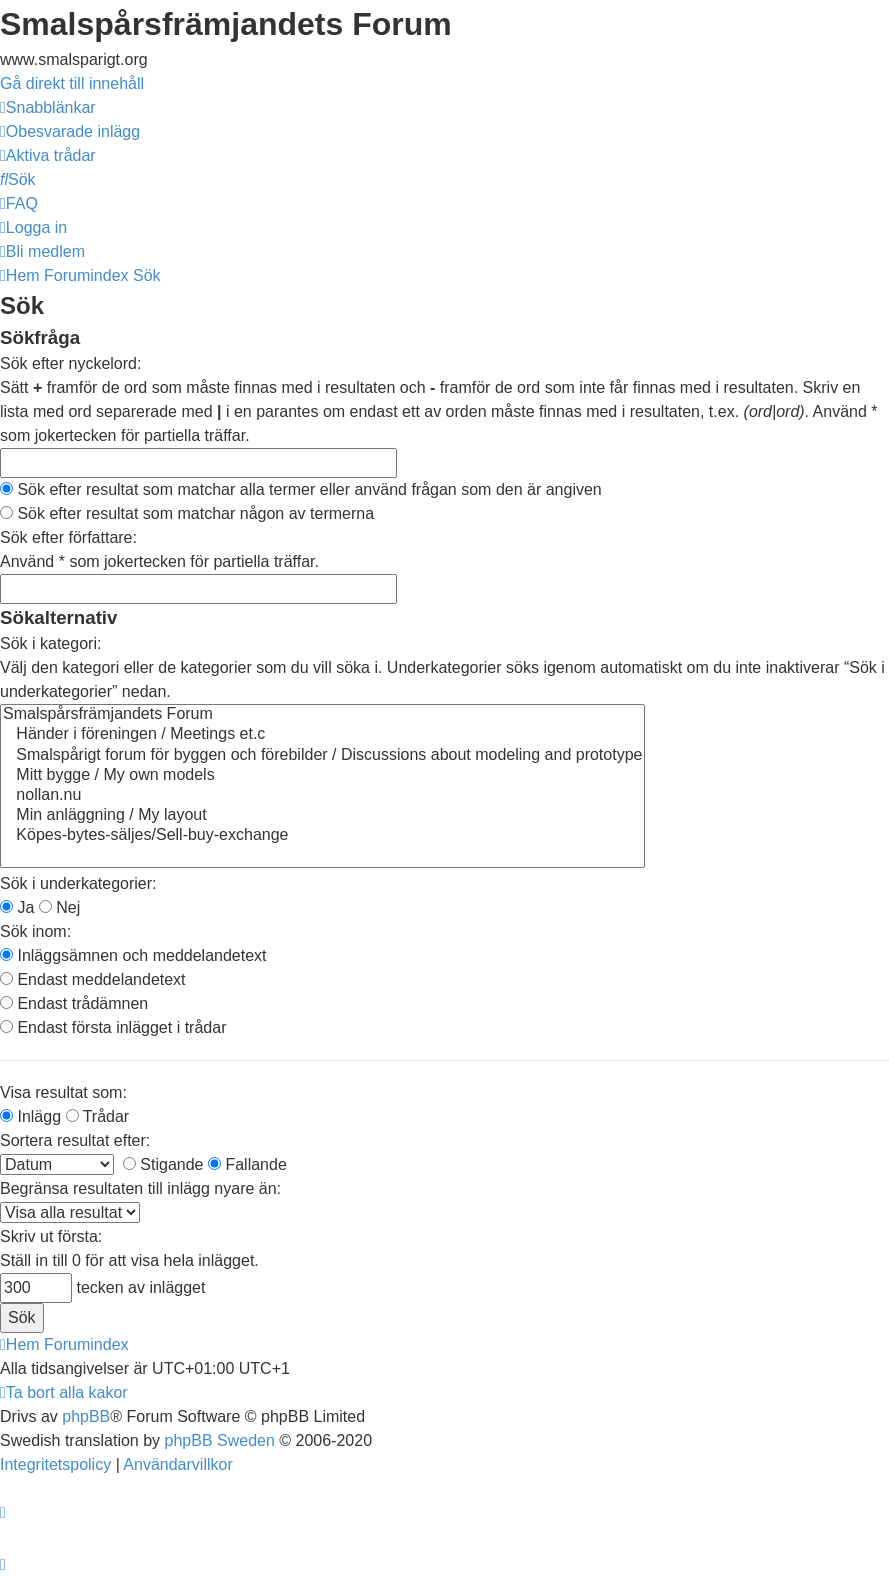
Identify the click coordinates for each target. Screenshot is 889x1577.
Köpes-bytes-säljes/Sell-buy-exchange (322, 836)
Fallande (247, 1164)
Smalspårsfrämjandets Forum (322, 715)
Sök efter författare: (68, 537)
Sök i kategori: (50, 643)
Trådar (98, 1116)
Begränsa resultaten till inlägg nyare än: (140, 1188)
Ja (17, 907)
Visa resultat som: (63, 1092)
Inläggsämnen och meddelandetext (133, 955)
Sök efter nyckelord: (70, 363)
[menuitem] (70, 131)
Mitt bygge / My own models (322, 776)
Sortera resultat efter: (75, 1140)
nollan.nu (322, 796)
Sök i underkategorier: (78, 883)
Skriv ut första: (51, 1236)
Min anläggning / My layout (322, 816)
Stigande (163, 1164)
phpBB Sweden (220, 1440)
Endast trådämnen (74, 1003)
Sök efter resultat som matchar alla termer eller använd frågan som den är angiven (301, 489)
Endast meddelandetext (93, 979)
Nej (59, 907)
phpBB (86, 1416)
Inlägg (30, 1116)
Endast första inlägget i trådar (113, 1027)
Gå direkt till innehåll (72, 83)
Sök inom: (35, 931)
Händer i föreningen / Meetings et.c (322, 735)
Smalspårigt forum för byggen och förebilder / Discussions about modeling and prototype (322, 756)
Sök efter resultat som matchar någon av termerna (187, 513)
